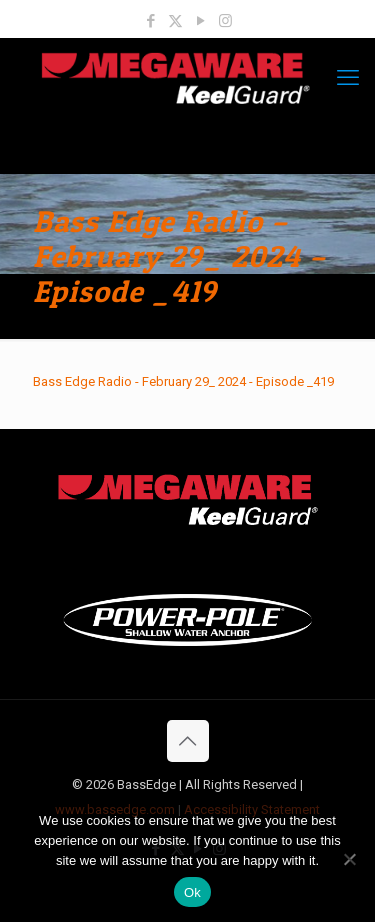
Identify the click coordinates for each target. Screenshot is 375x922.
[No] (350, 859)
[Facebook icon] (150, 21)
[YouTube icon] (200, 21)
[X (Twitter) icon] (175, 21)
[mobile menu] (348, 78)
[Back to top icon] (188, 741)
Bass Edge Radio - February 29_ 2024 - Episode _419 (183, 381)
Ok (192, 892)
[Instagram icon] (225, 21)
